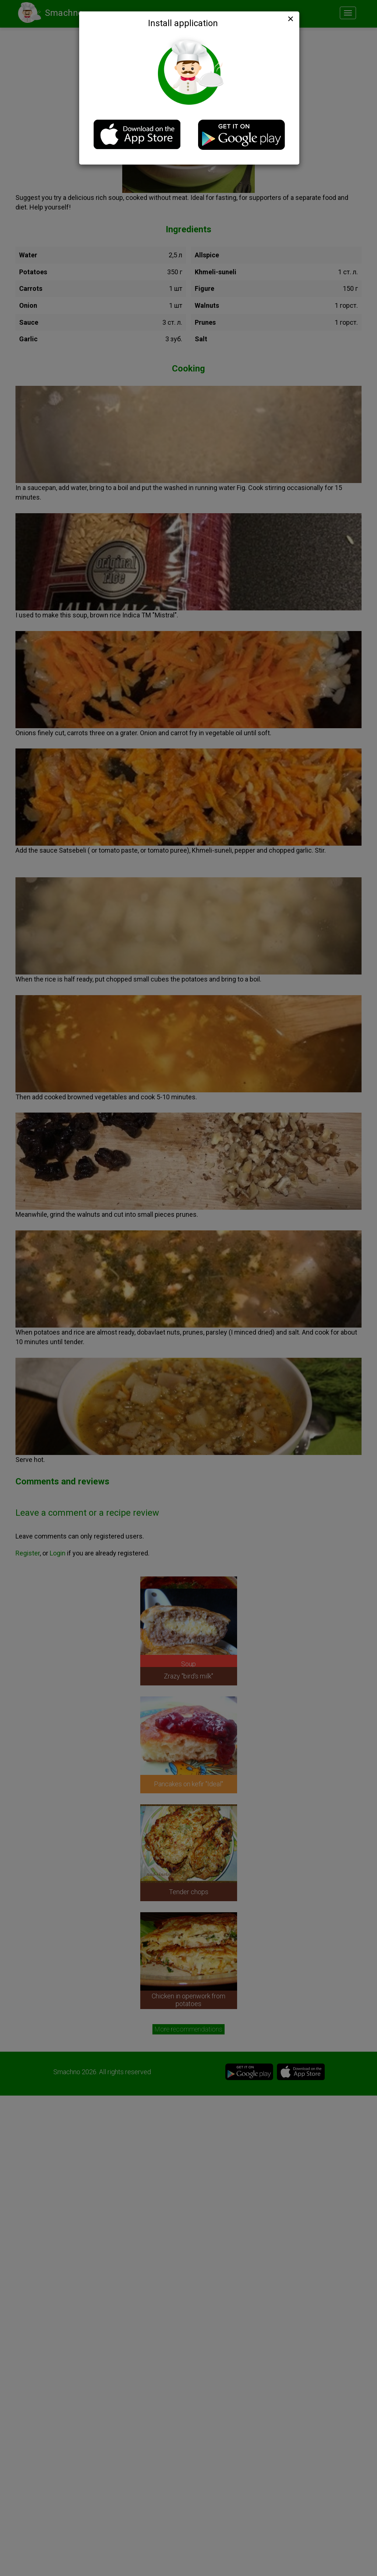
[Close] (289, 18)
